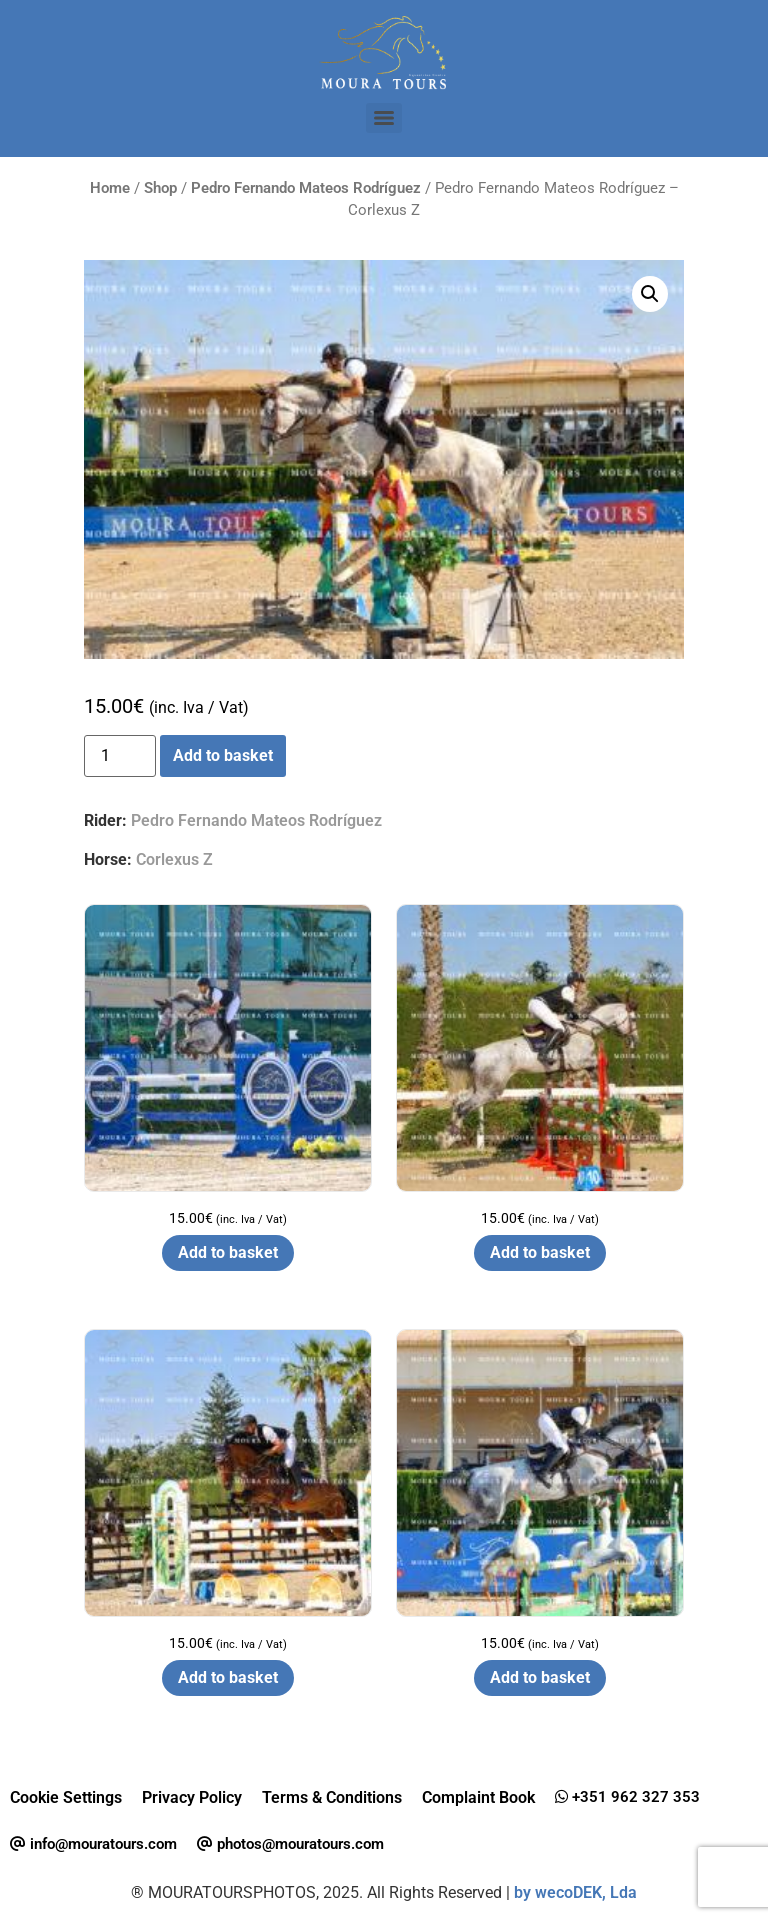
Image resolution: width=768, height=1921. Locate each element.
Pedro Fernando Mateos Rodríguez (306, 188)
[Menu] (384, 118)
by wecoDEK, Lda (575, 1892)
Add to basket (223, 755)
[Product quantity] (120, 756)
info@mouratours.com (93, 1844)
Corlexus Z (174, 859)
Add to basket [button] (228, 1252)
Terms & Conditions (332, 1797)
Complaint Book (478, 1797)
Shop (160, 188)
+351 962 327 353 (627, 1797)
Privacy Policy (192, 1797)
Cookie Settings (66, 1797)
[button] (650, 294)
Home (110, 188)
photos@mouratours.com (290, 1844)
